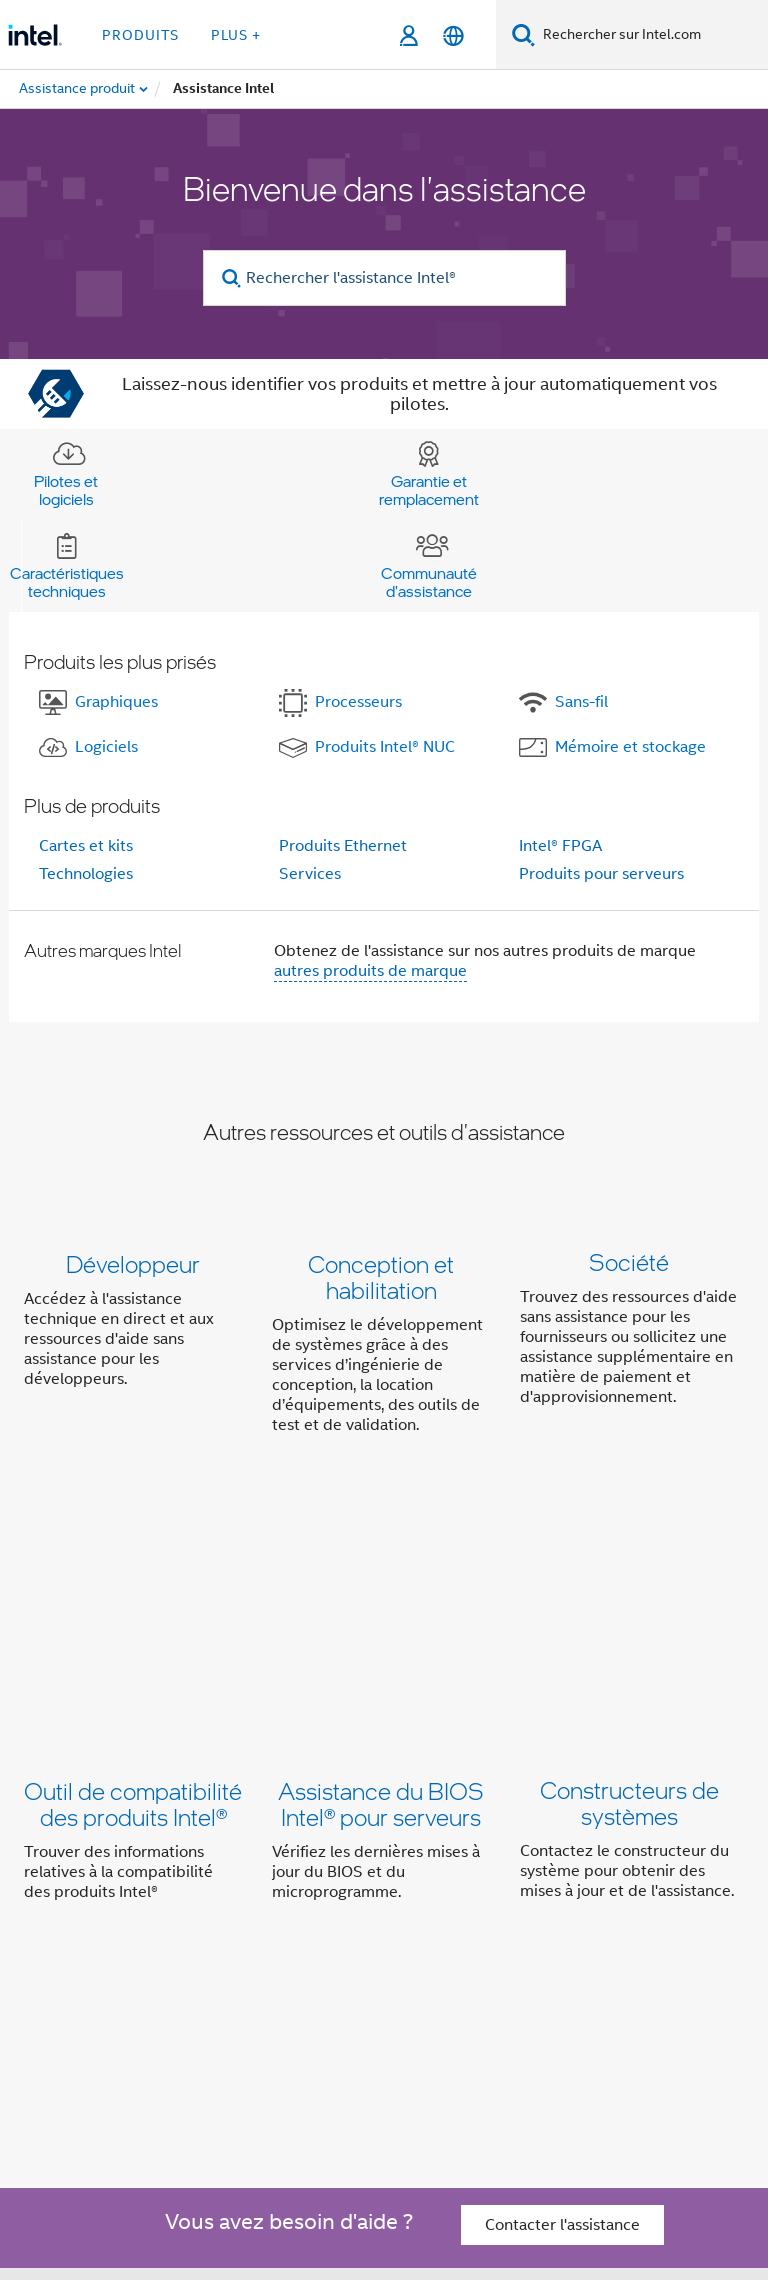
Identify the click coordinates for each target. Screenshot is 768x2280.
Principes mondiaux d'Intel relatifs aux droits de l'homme (535, 2195)
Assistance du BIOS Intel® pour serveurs (381, 1585)
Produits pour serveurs (601, 874)
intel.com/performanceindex (404, 2165)
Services (310, 874)
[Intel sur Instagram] (375, 1997)
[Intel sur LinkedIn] (276, 1997)
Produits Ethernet (343, 846)
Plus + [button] (236, 35)
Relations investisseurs (249, 1926)
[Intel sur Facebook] (177, 1997)
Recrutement (596, 1926)
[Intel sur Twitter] (227, 1997)
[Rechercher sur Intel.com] (651, 35)
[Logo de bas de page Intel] (64, 2055)
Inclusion (576, 1887)
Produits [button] (140, 35)
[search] (232, 278)
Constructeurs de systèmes (629, 1585)
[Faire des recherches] (523, 34)
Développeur (133, 1263)
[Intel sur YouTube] (326, 1997)
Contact (378, 1926)
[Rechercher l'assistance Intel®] (384, 278)
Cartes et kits (86, 846)
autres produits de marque (370, 971)
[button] (384, 1348)
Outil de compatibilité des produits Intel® (133, 1585)
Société (629, 1263)
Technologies (86, 874)
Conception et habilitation (381, 1276)
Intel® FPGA (560, 846)
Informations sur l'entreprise (268, 1887)
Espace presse (477, 1926)
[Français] (453, 35)
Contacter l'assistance (562, 1789)
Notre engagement (457, 1887)
